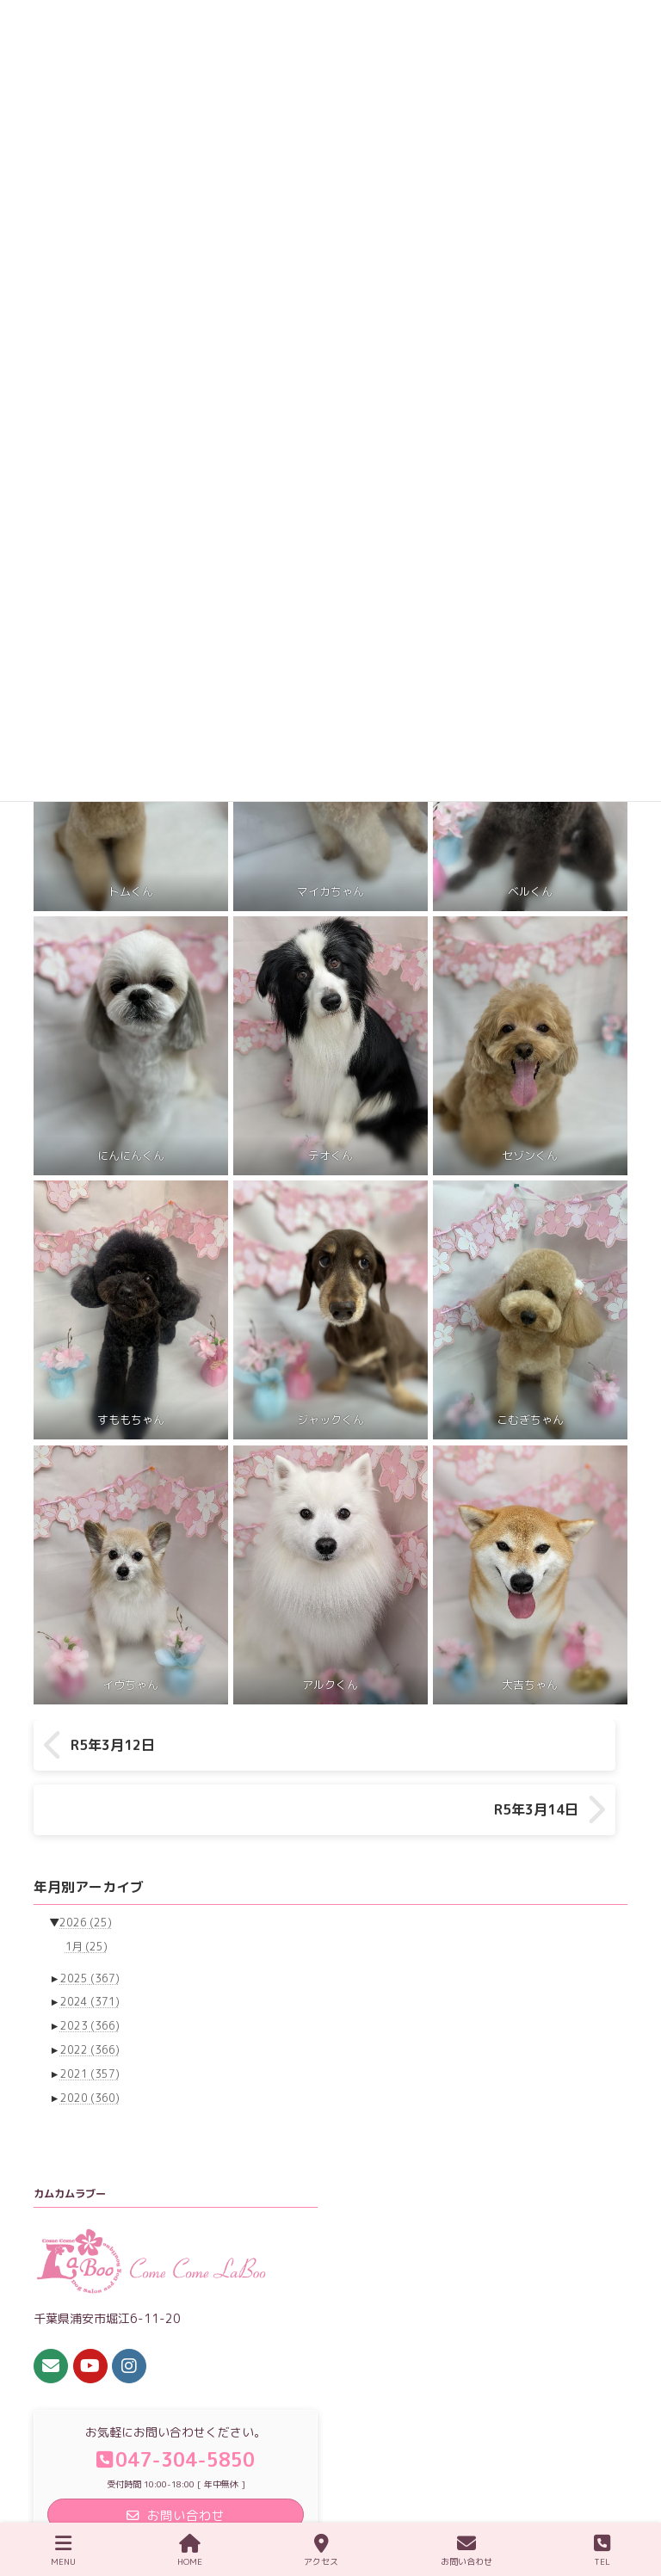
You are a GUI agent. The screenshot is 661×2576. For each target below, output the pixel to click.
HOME (189, 2550)
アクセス (321, 2550)
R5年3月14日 (548, 1745)
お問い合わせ (466, 2550)
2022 (90, 1998)
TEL (602, 2550)
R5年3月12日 (113, 1745)
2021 (90, 2022)
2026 (85, 1871)
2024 (90, 1950)
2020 (90, 2045)
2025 (90, 1926)
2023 (90, 1974)
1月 (86, 1895)
